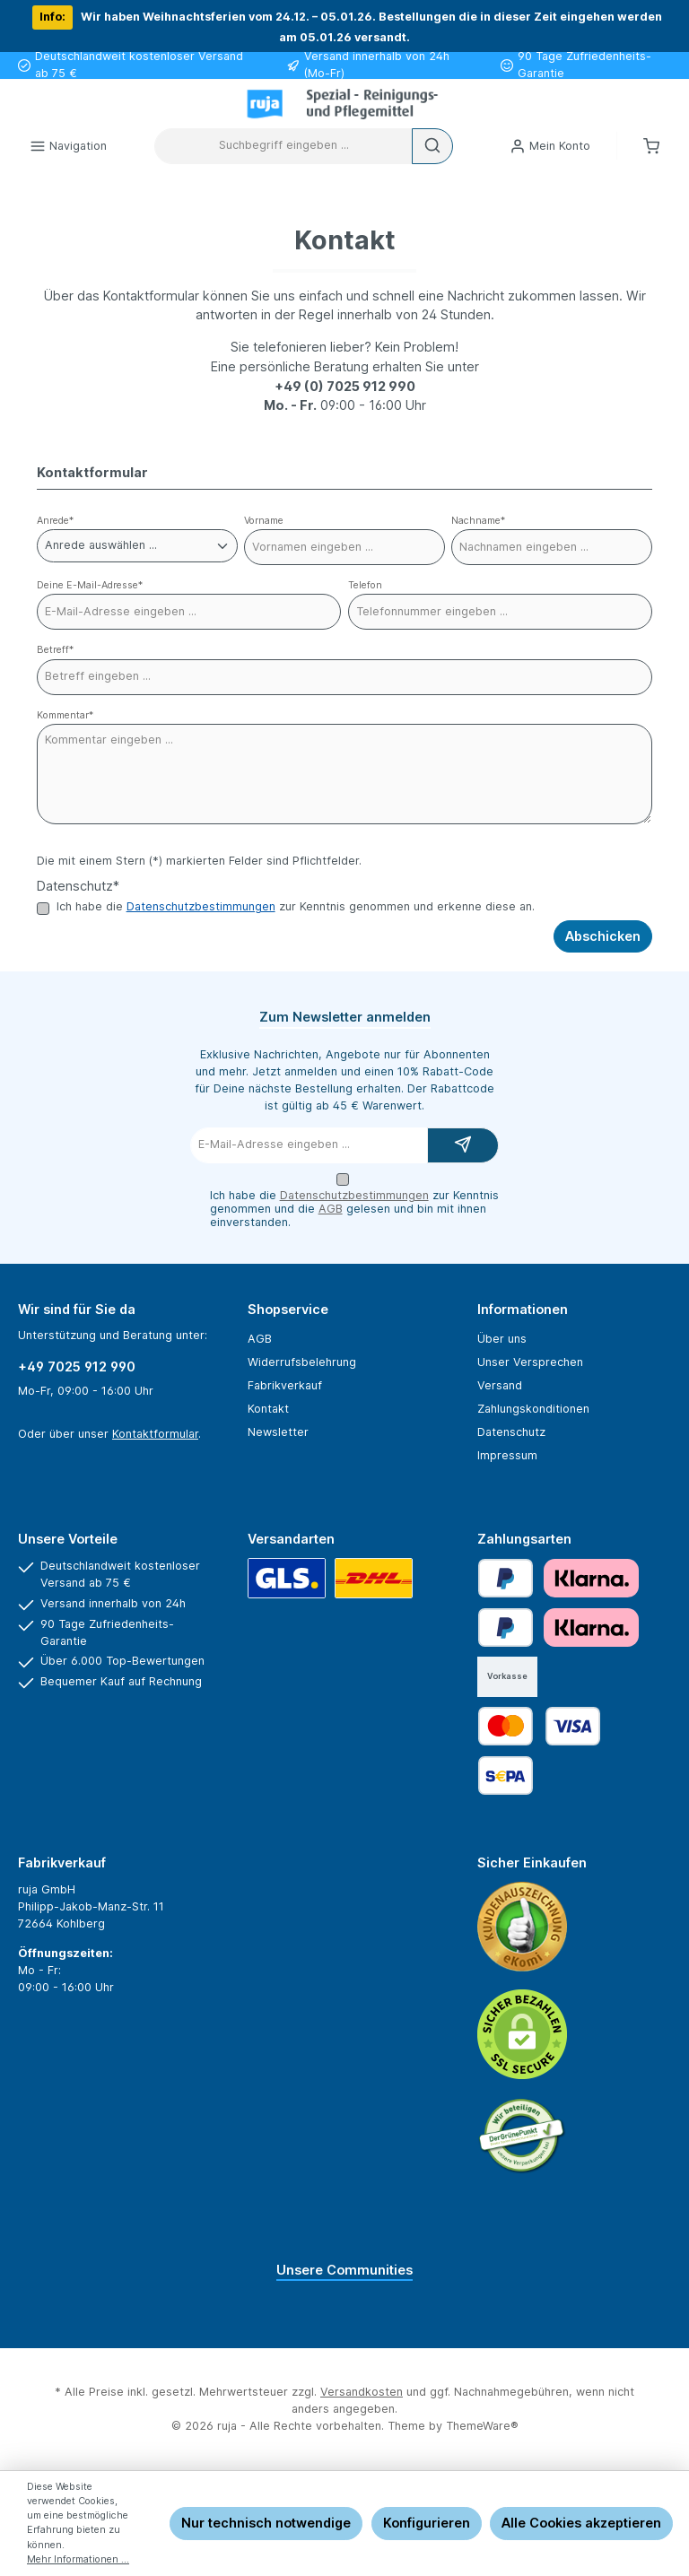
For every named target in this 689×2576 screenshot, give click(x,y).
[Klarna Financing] (591, 1627)
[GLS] (287, 1578)
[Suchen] (432, 146)
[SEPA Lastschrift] (505, 1775)
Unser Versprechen (530, 1362)
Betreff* (55, 650)
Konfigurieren (426, 2522)
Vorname (263, 521)
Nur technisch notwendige (266, 2522)
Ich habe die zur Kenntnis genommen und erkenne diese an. (296, 907)
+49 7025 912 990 (76, 1366)
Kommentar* (65, 715)
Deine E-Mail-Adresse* (90, 585)
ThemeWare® (482, 2425)
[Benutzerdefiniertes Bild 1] (522, 1926)
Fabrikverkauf (285, 1385)
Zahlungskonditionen (533, 1408)
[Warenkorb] (651, 146)
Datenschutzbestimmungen (200, 906)
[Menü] (68, 146)
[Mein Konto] (550, 146)
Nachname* (478, 521)
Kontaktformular (155, 1433)
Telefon (365, 585)
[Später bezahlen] (505, 1627)
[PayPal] (505, 1578)
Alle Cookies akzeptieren (581, 2522)
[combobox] (283, 146)
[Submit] (463, 1145)
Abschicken (603, 936)
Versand (499, 1385)
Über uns (502, 1338)
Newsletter (278, 1432)
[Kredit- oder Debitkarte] (539, 1726)
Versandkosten (361, 2391)
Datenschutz (511, 1432)
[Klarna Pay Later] (591, 1578)
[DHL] (374, 1578)
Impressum (507, 1455)
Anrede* (55, 521)
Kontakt (268, 1408)
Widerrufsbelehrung (302, 1362)
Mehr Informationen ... (78, 2559)
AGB (330, 1208)
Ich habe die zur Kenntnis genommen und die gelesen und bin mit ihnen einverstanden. (354, 1208)
